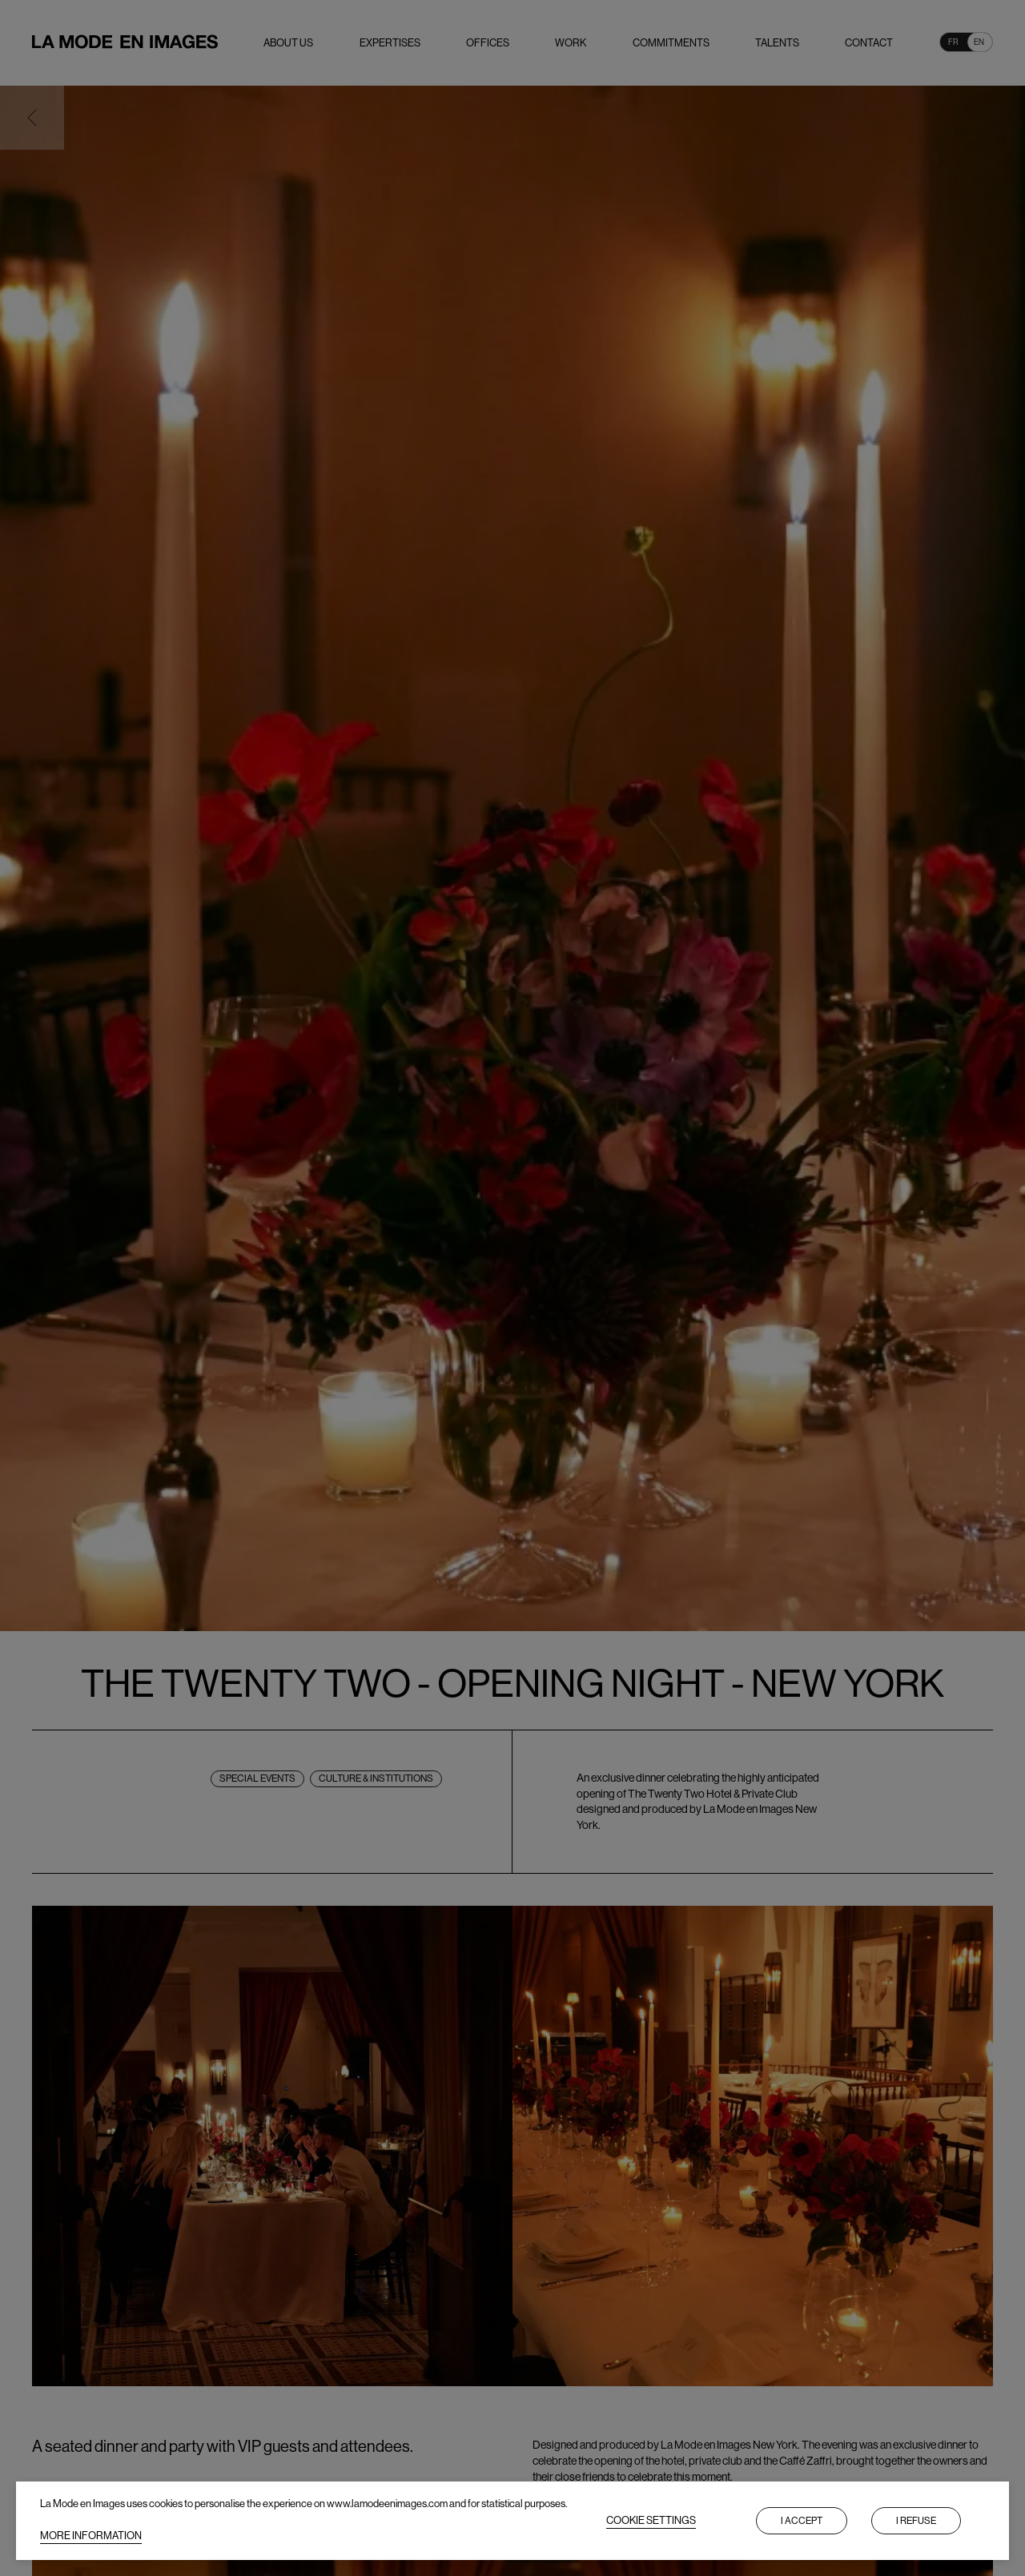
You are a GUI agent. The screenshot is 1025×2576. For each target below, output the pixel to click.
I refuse (916, 2520)
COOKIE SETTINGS (651, 2520)
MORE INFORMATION (91, 2536)
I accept (801, 2520)
